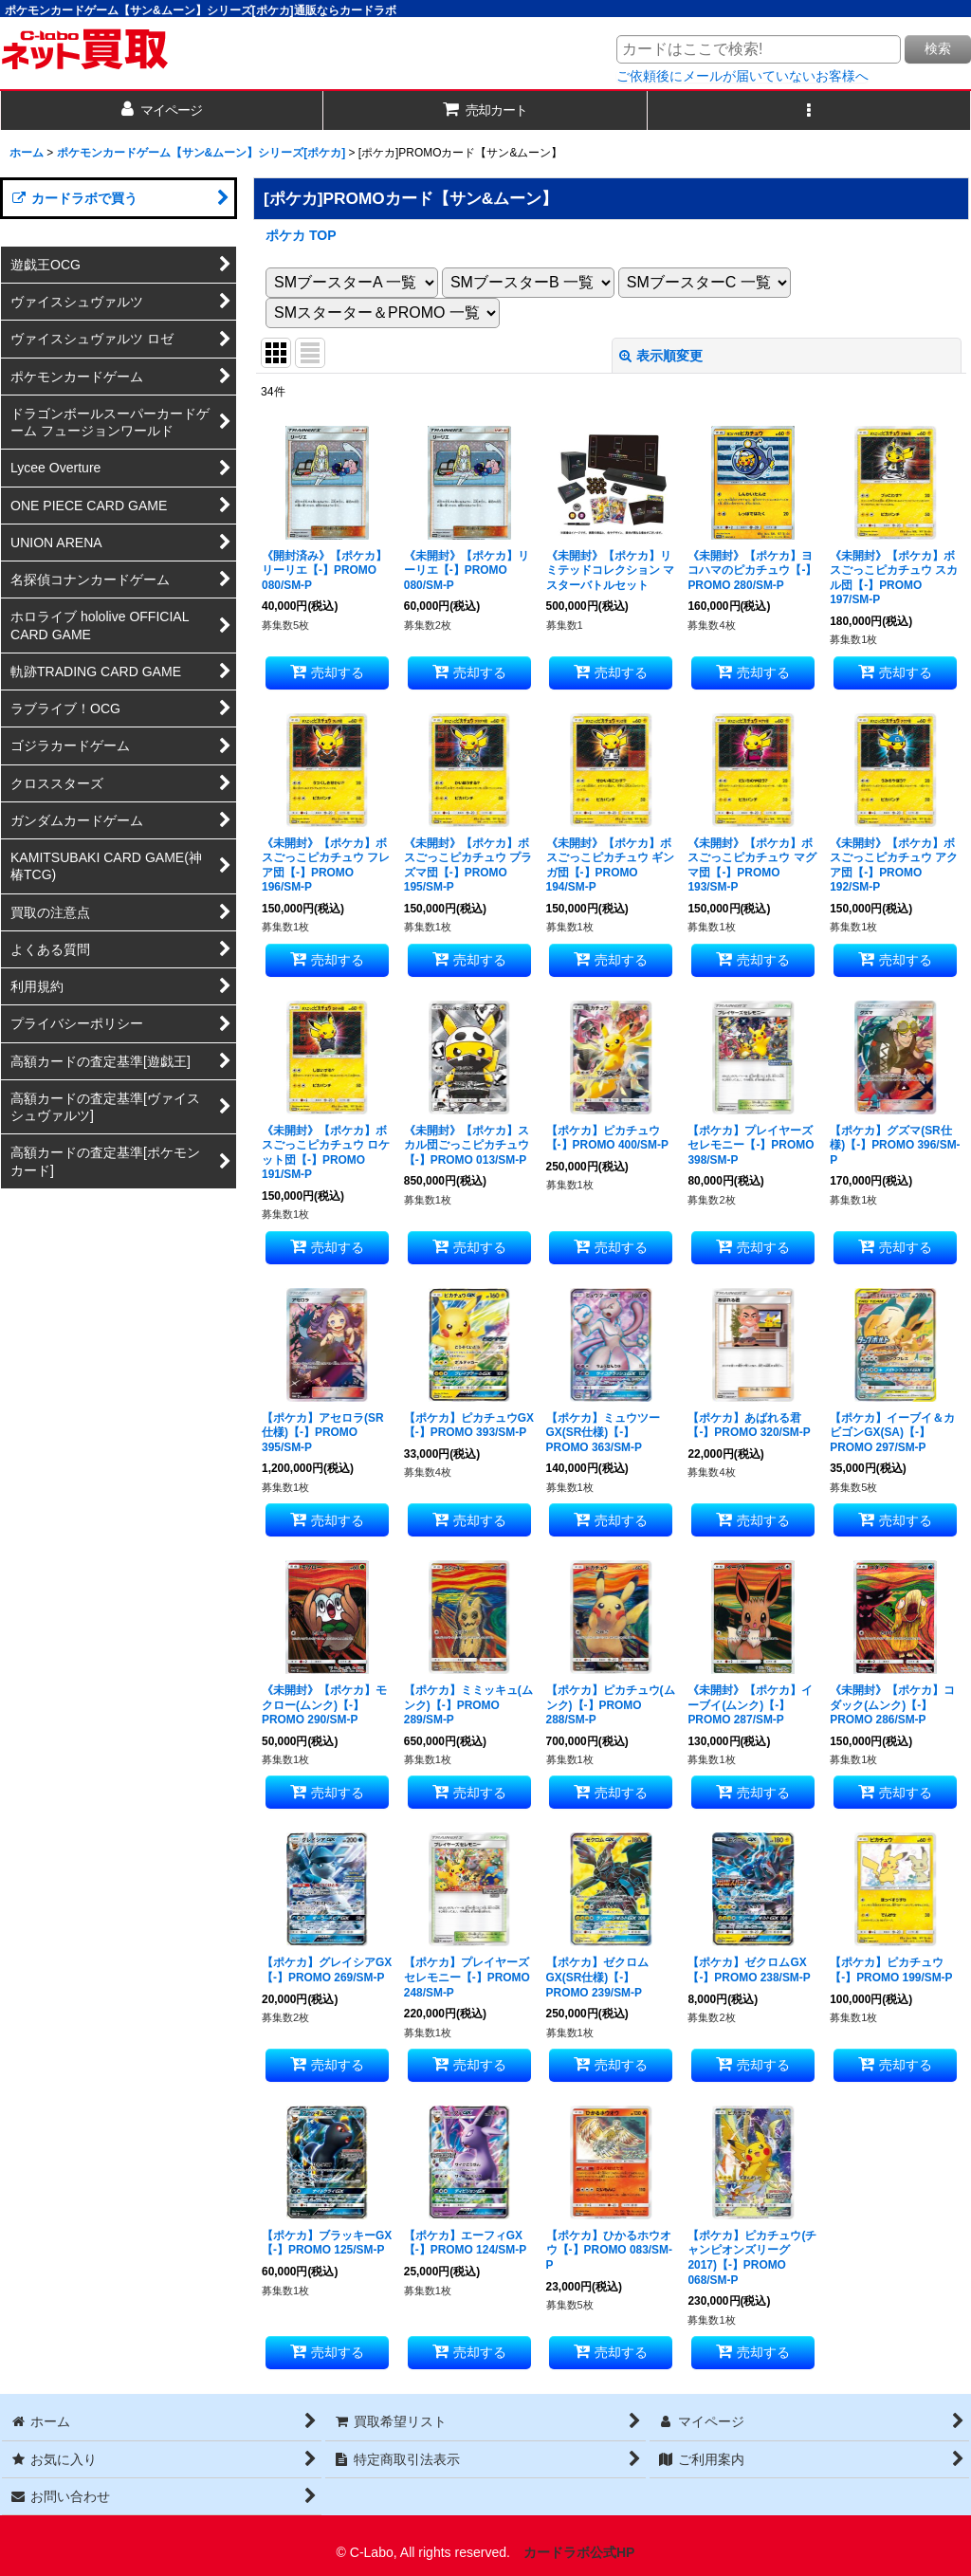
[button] (809, 110)
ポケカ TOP (301, 235)
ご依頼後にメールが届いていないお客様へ (742, 76)
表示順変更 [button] (661, 355)
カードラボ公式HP (579, 2552)
